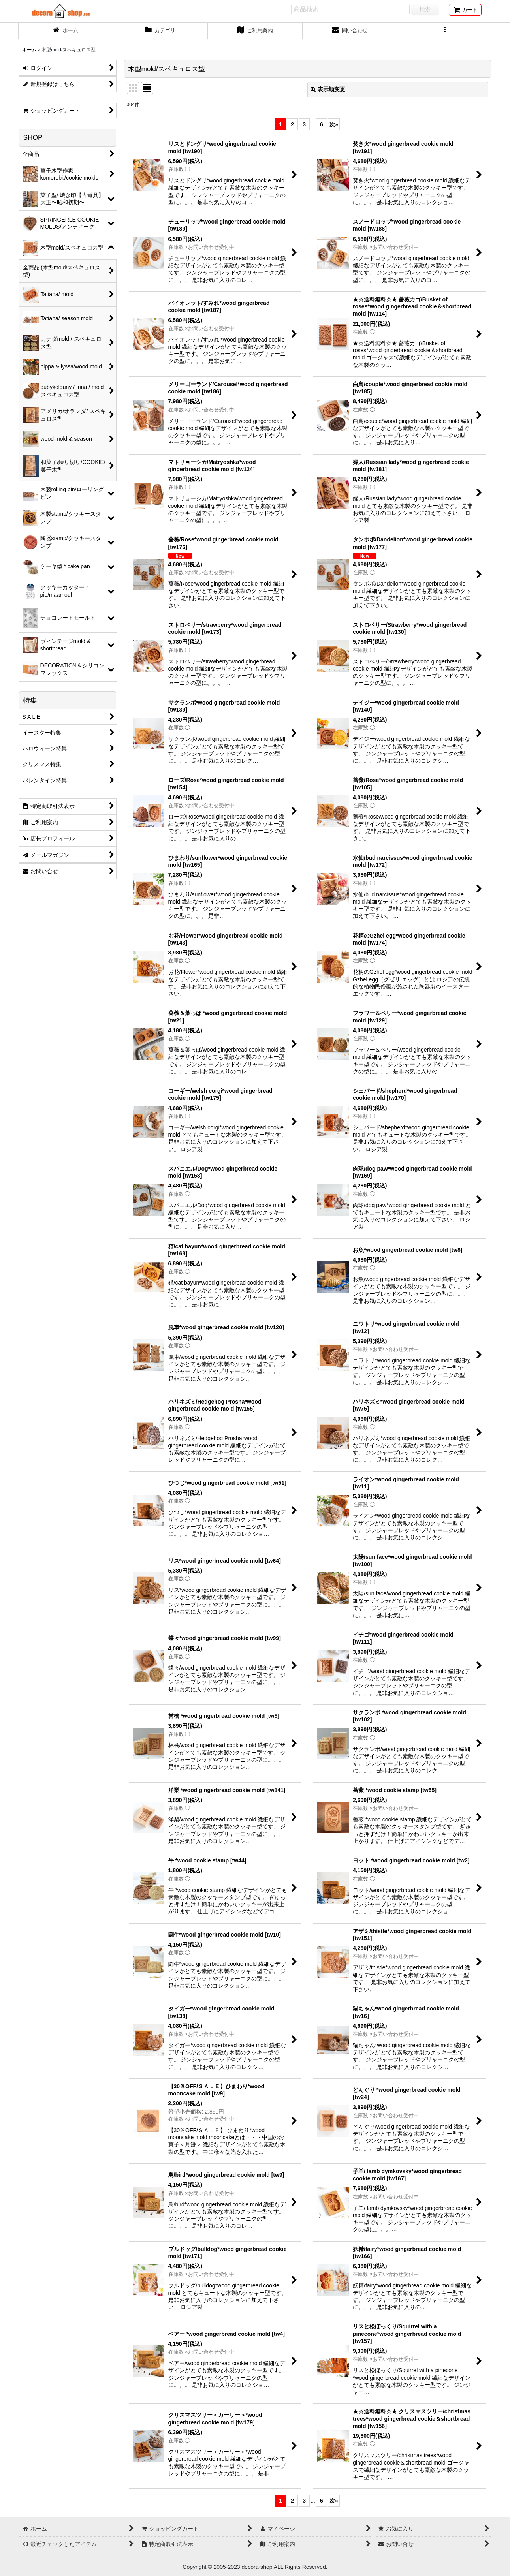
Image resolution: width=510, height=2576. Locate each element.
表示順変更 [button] (328, 89)
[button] (444, 31)
